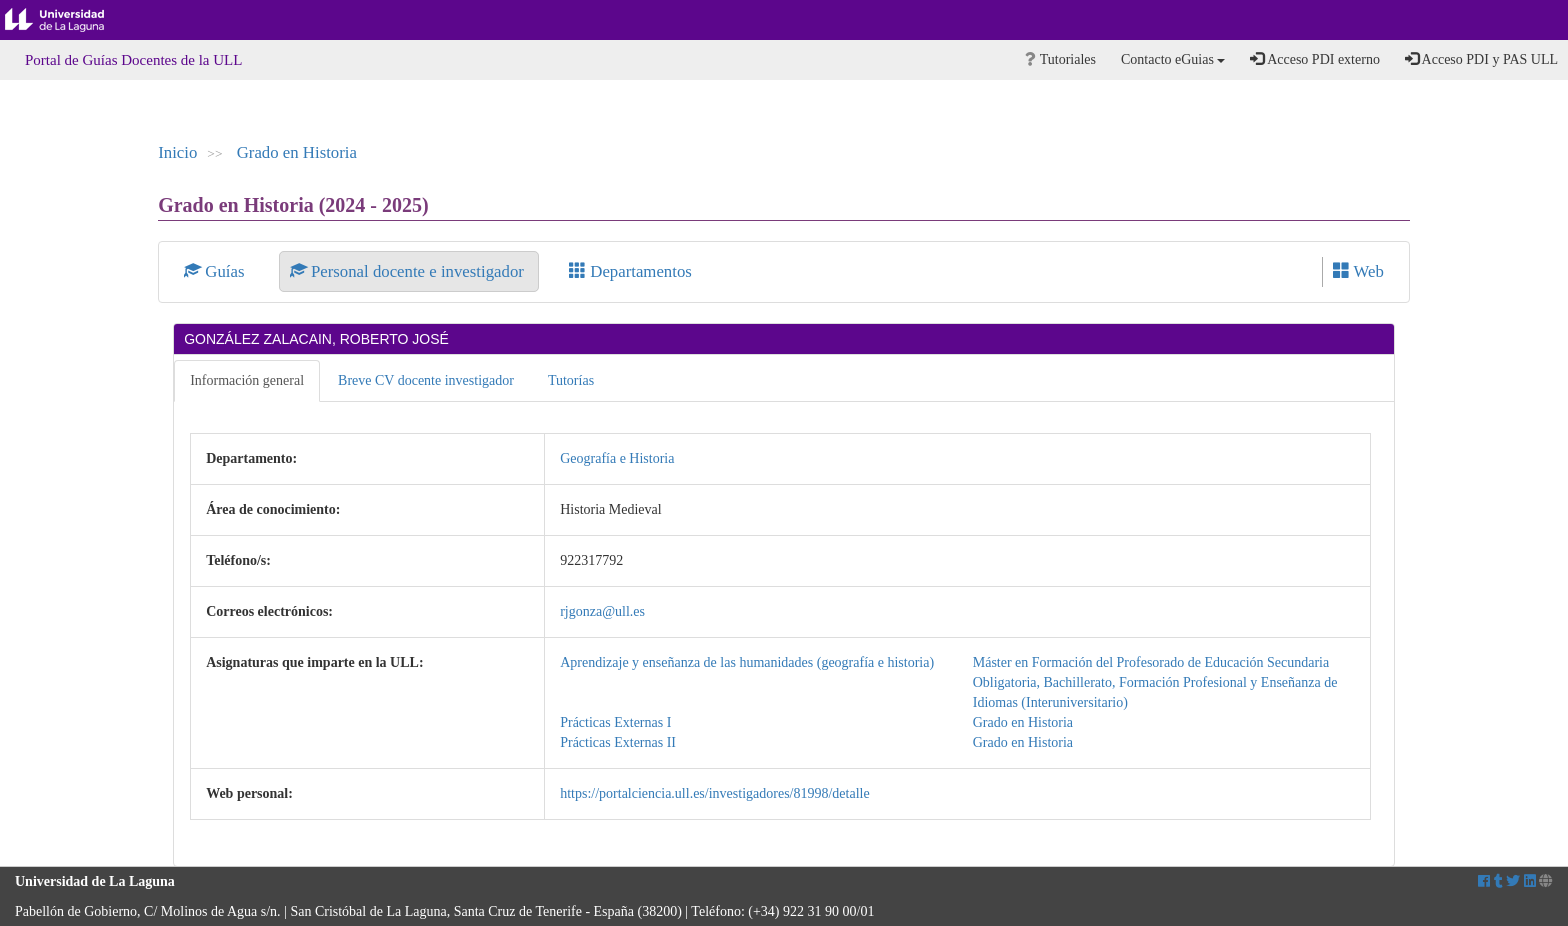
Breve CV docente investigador (426, 380)
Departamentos (630, 271)
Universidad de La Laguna (70, 20)
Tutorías (571, 380)
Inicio (177, 152)
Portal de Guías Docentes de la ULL (133, 60)
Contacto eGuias (1173, 59)
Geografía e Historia (617, 458)
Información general (247, 380)
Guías (216, 271)
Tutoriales (1060, 59)
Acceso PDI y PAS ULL (1481, 59)
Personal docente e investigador (409, 271)
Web (1358, 271)
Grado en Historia (297, 152)
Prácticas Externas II (618, 742)
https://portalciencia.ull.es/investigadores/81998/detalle (714, 793)
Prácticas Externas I (615, 722)
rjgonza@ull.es (602, 611)
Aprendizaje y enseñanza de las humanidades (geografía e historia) (747, 662)
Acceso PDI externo (1314, 59)
